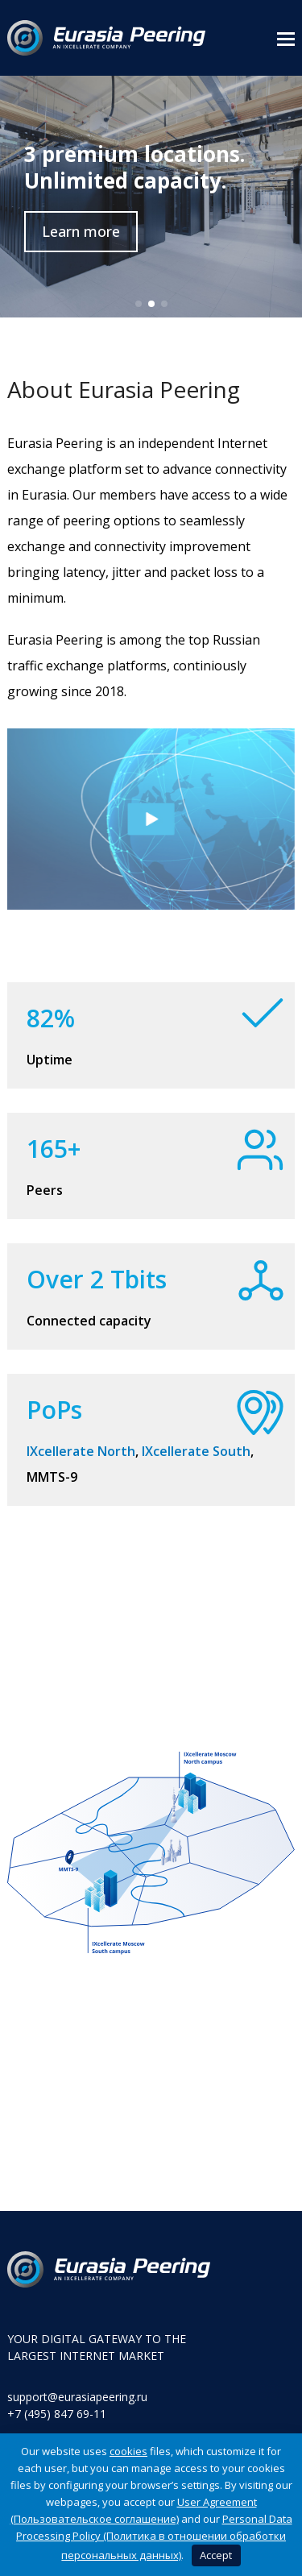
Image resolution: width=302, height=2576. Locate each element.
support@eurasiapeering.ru (77, 2396)
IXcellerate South (196, 1451)
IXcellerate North (81, 1451)
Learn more (81, 231)
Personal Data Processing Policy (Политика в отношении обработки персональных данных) (154, 2537)
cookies (128, 2451)
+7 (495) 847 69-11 (56, 2413)
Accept (216, 2555)
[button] (286, 38)
